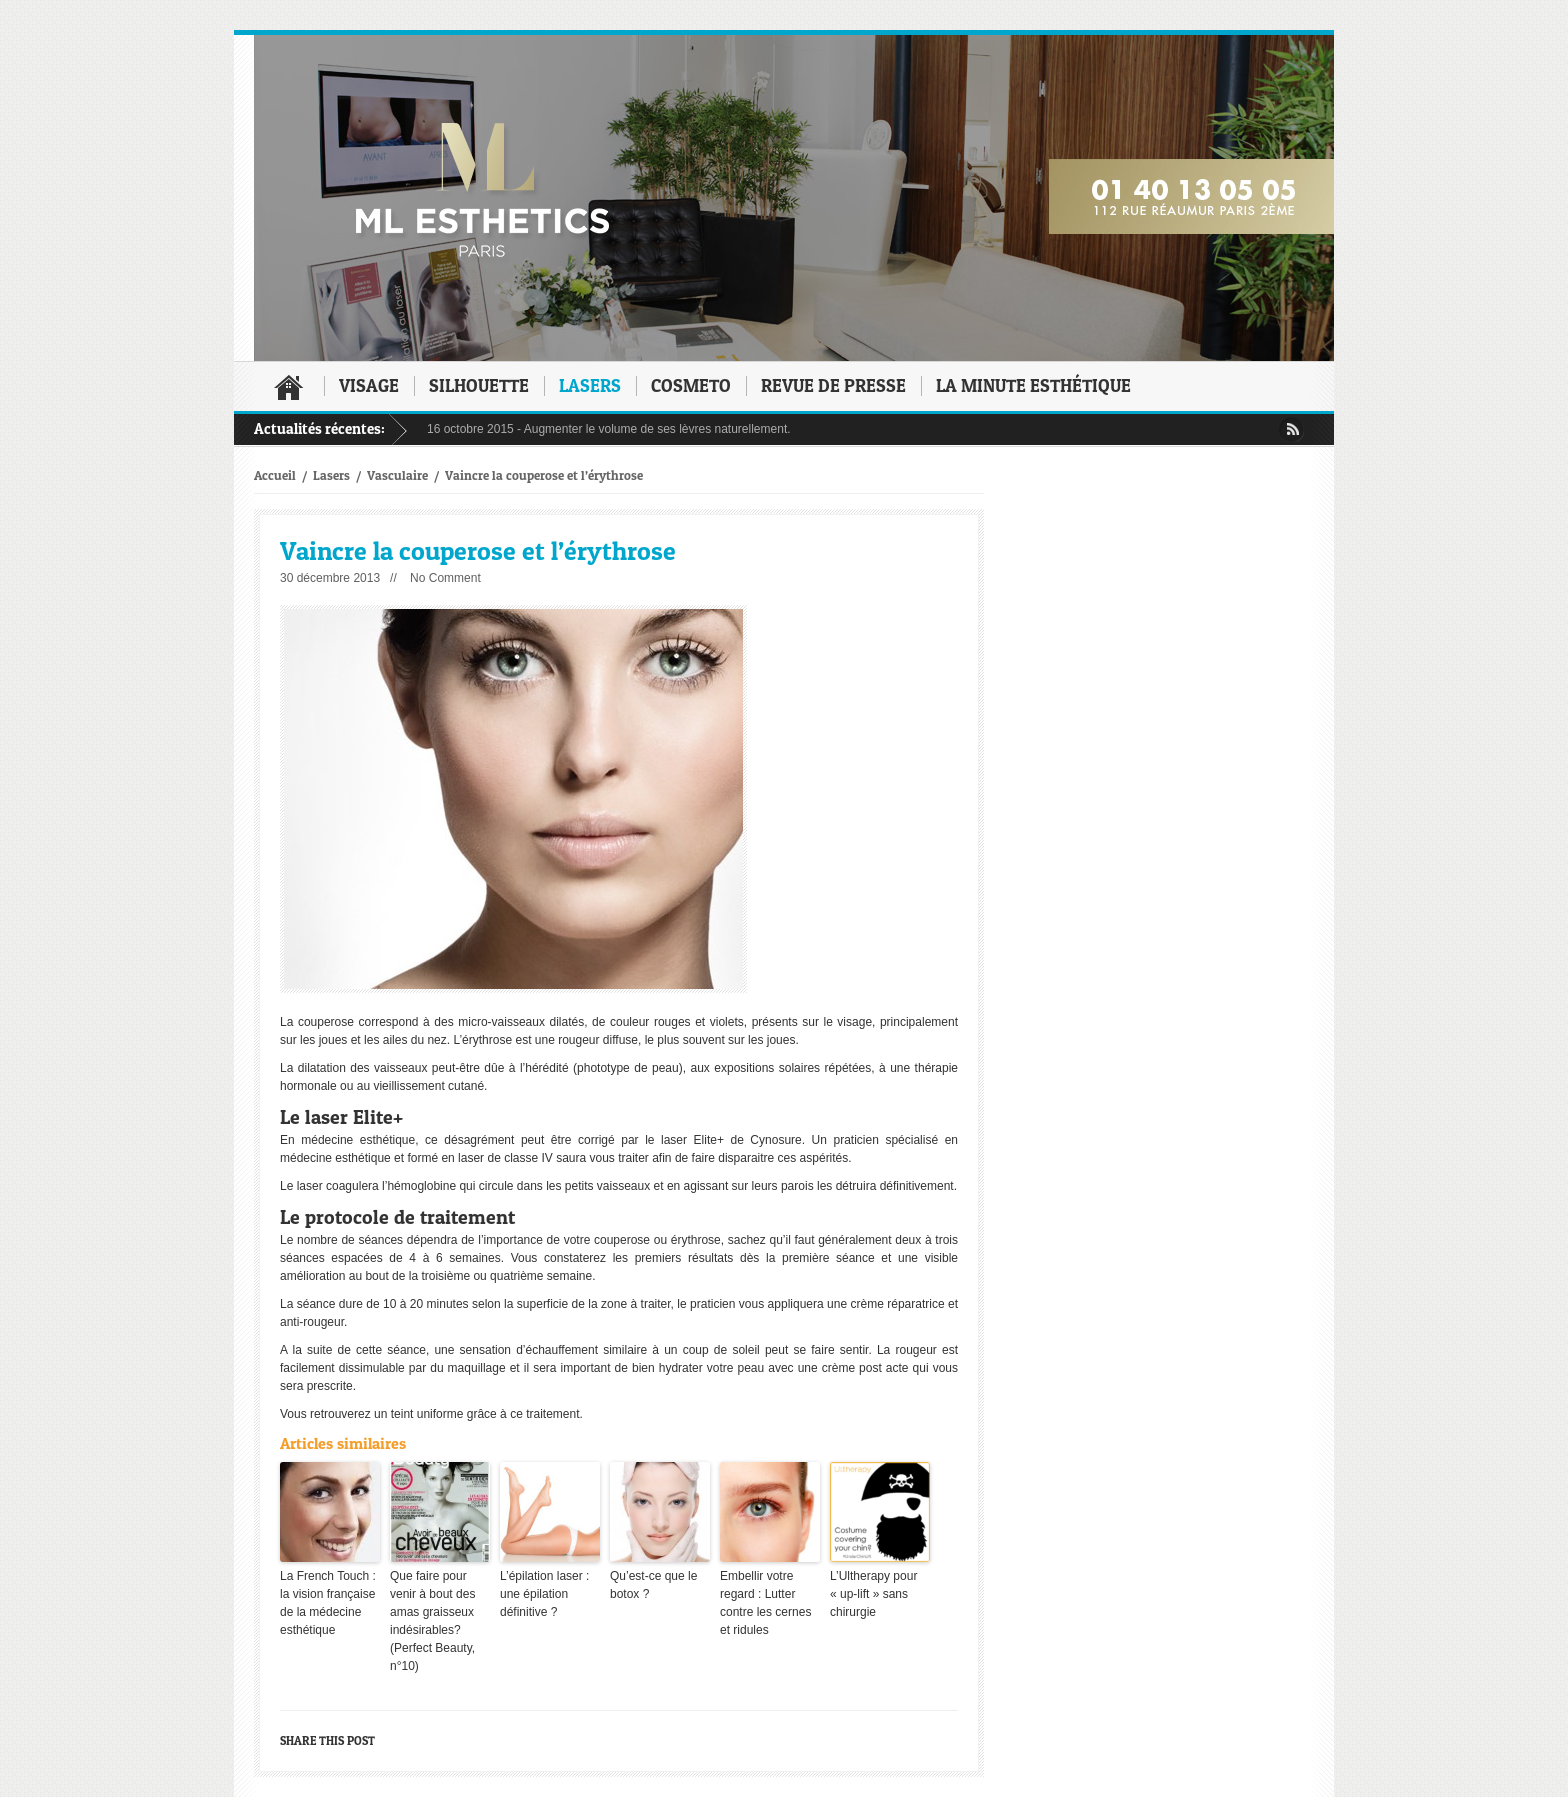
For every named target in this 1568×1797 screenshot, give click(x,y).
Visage (369, 385)
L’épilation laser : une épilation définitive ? (544, 1594)
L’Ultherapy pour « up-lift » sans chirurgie (873, 1594)
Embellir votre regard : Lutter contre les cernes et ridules (765, 1603)
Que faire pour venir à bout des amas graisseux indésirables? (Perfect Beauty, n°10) (432, 1621)
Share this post (327, 1740)
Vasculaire (397, 475)
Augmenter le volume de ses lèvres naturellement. (657, 429)
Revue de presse (833, 385)
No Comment (445, 578)
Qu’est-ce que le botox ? (653, 1585)
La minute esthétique (1033, 385)
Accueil (289, 386)
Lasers (590, 385)
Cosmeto (691, 385)
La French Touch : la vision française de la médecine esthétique (328, 1603)
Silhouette (479, 385)
